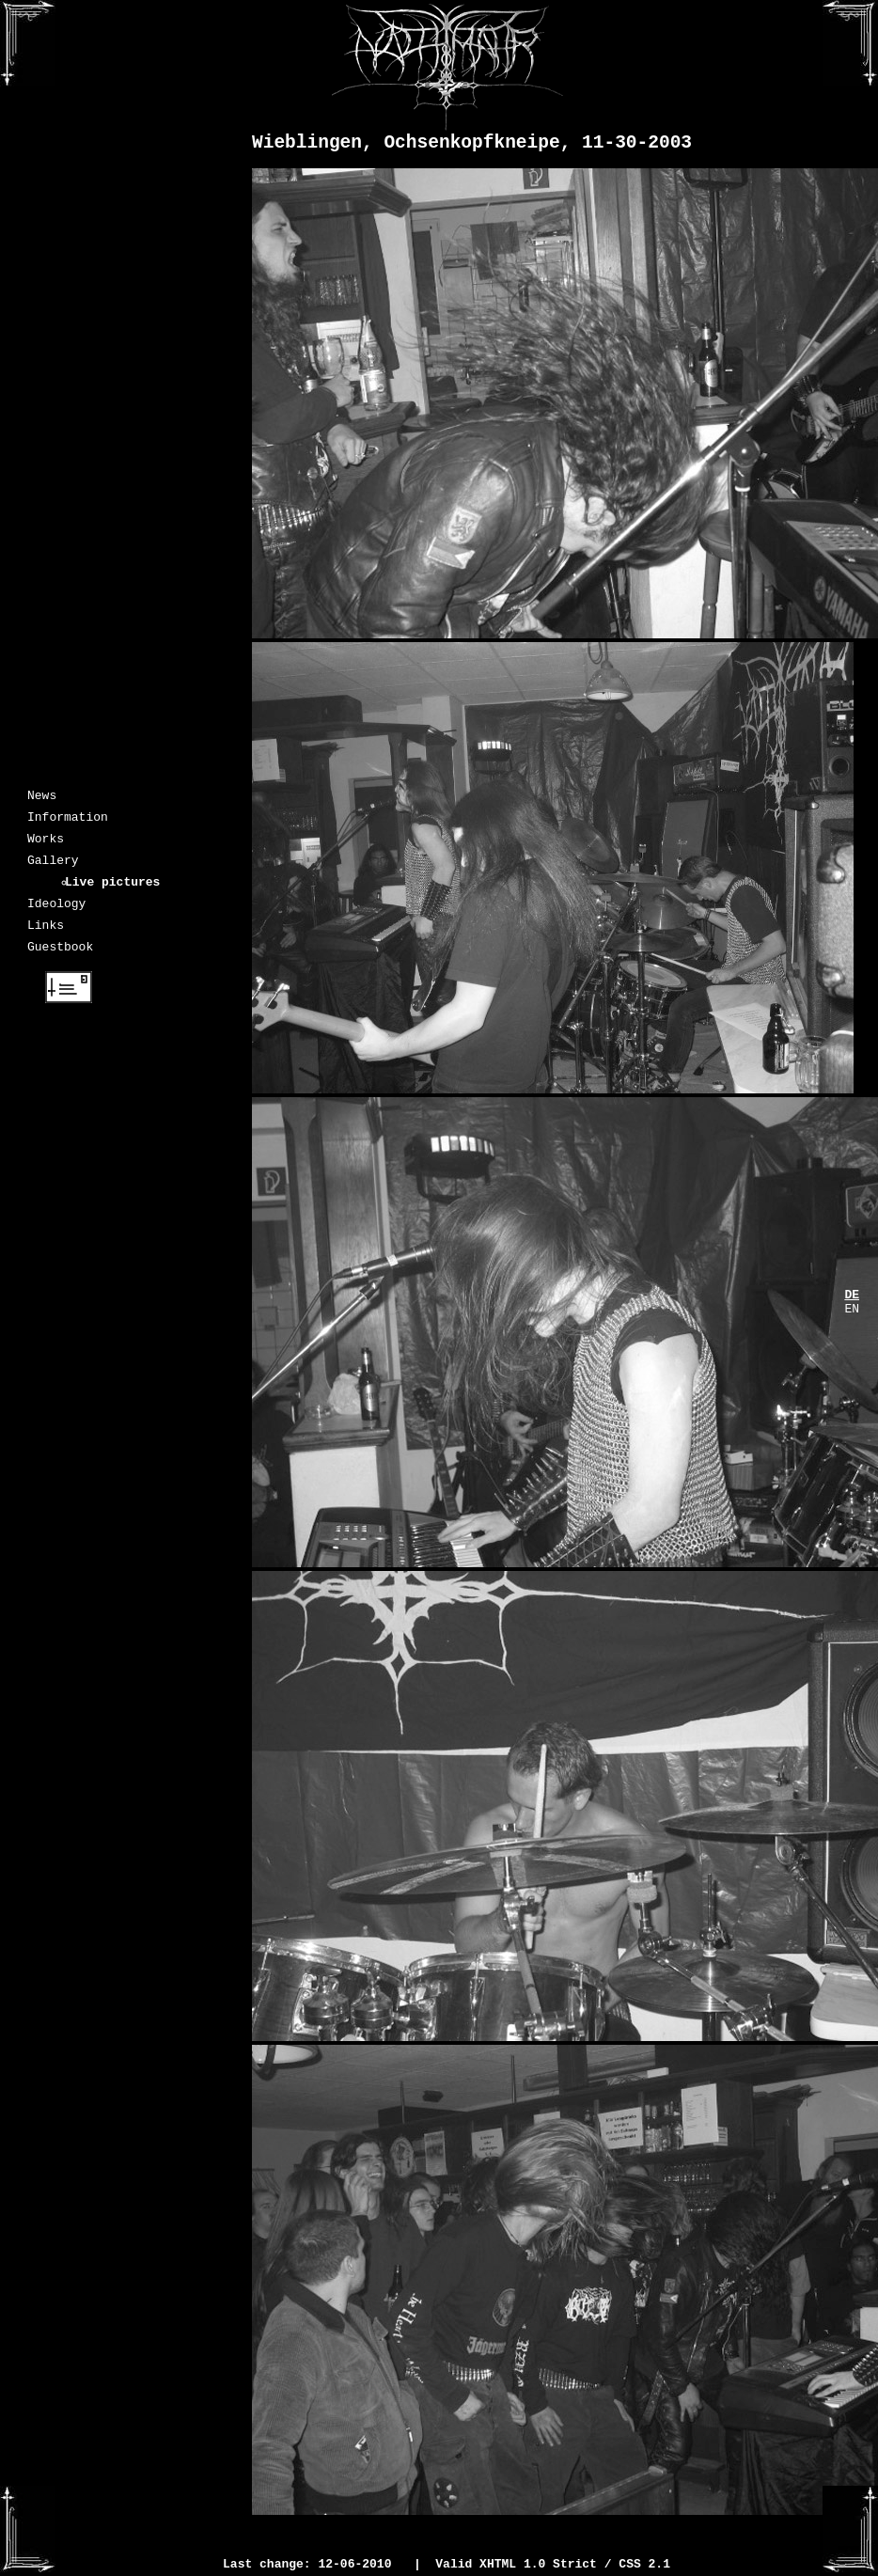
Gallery (53, 870)
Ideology (56, 919)
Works (45, 846)
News (41, 797)
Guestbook (60, 968)
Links (45, 943)
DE (851, 1296)
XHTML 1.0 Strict (538, 2565)
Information (67, 821)
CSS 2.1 (644, 2565)
